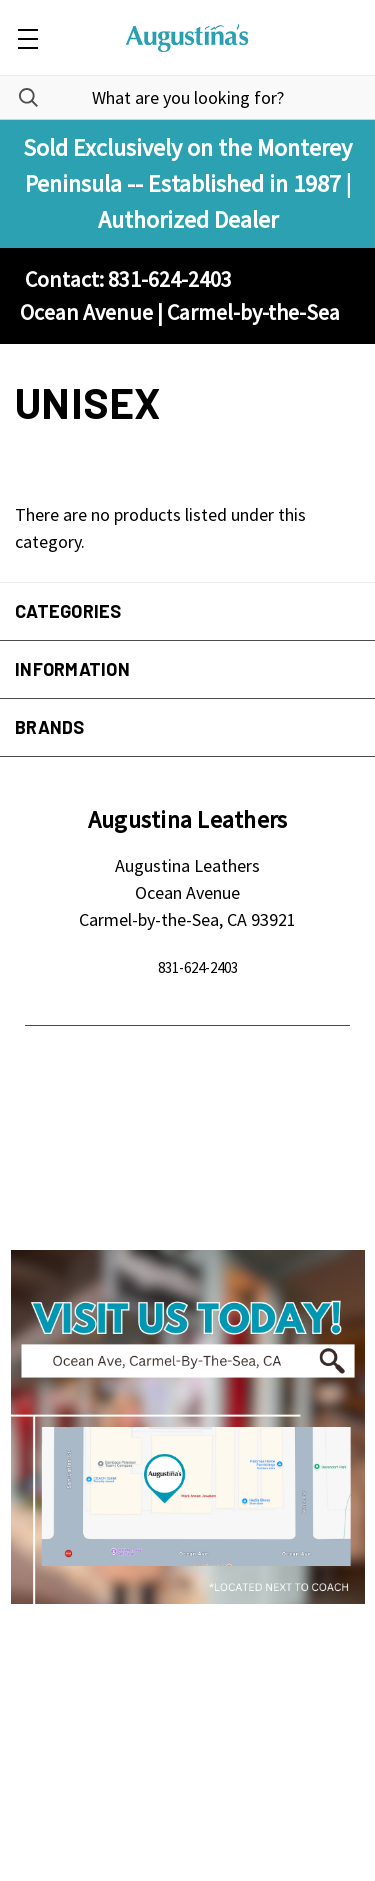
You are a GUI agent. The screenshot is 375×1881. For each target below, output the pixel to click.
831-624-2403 (198, 967)
